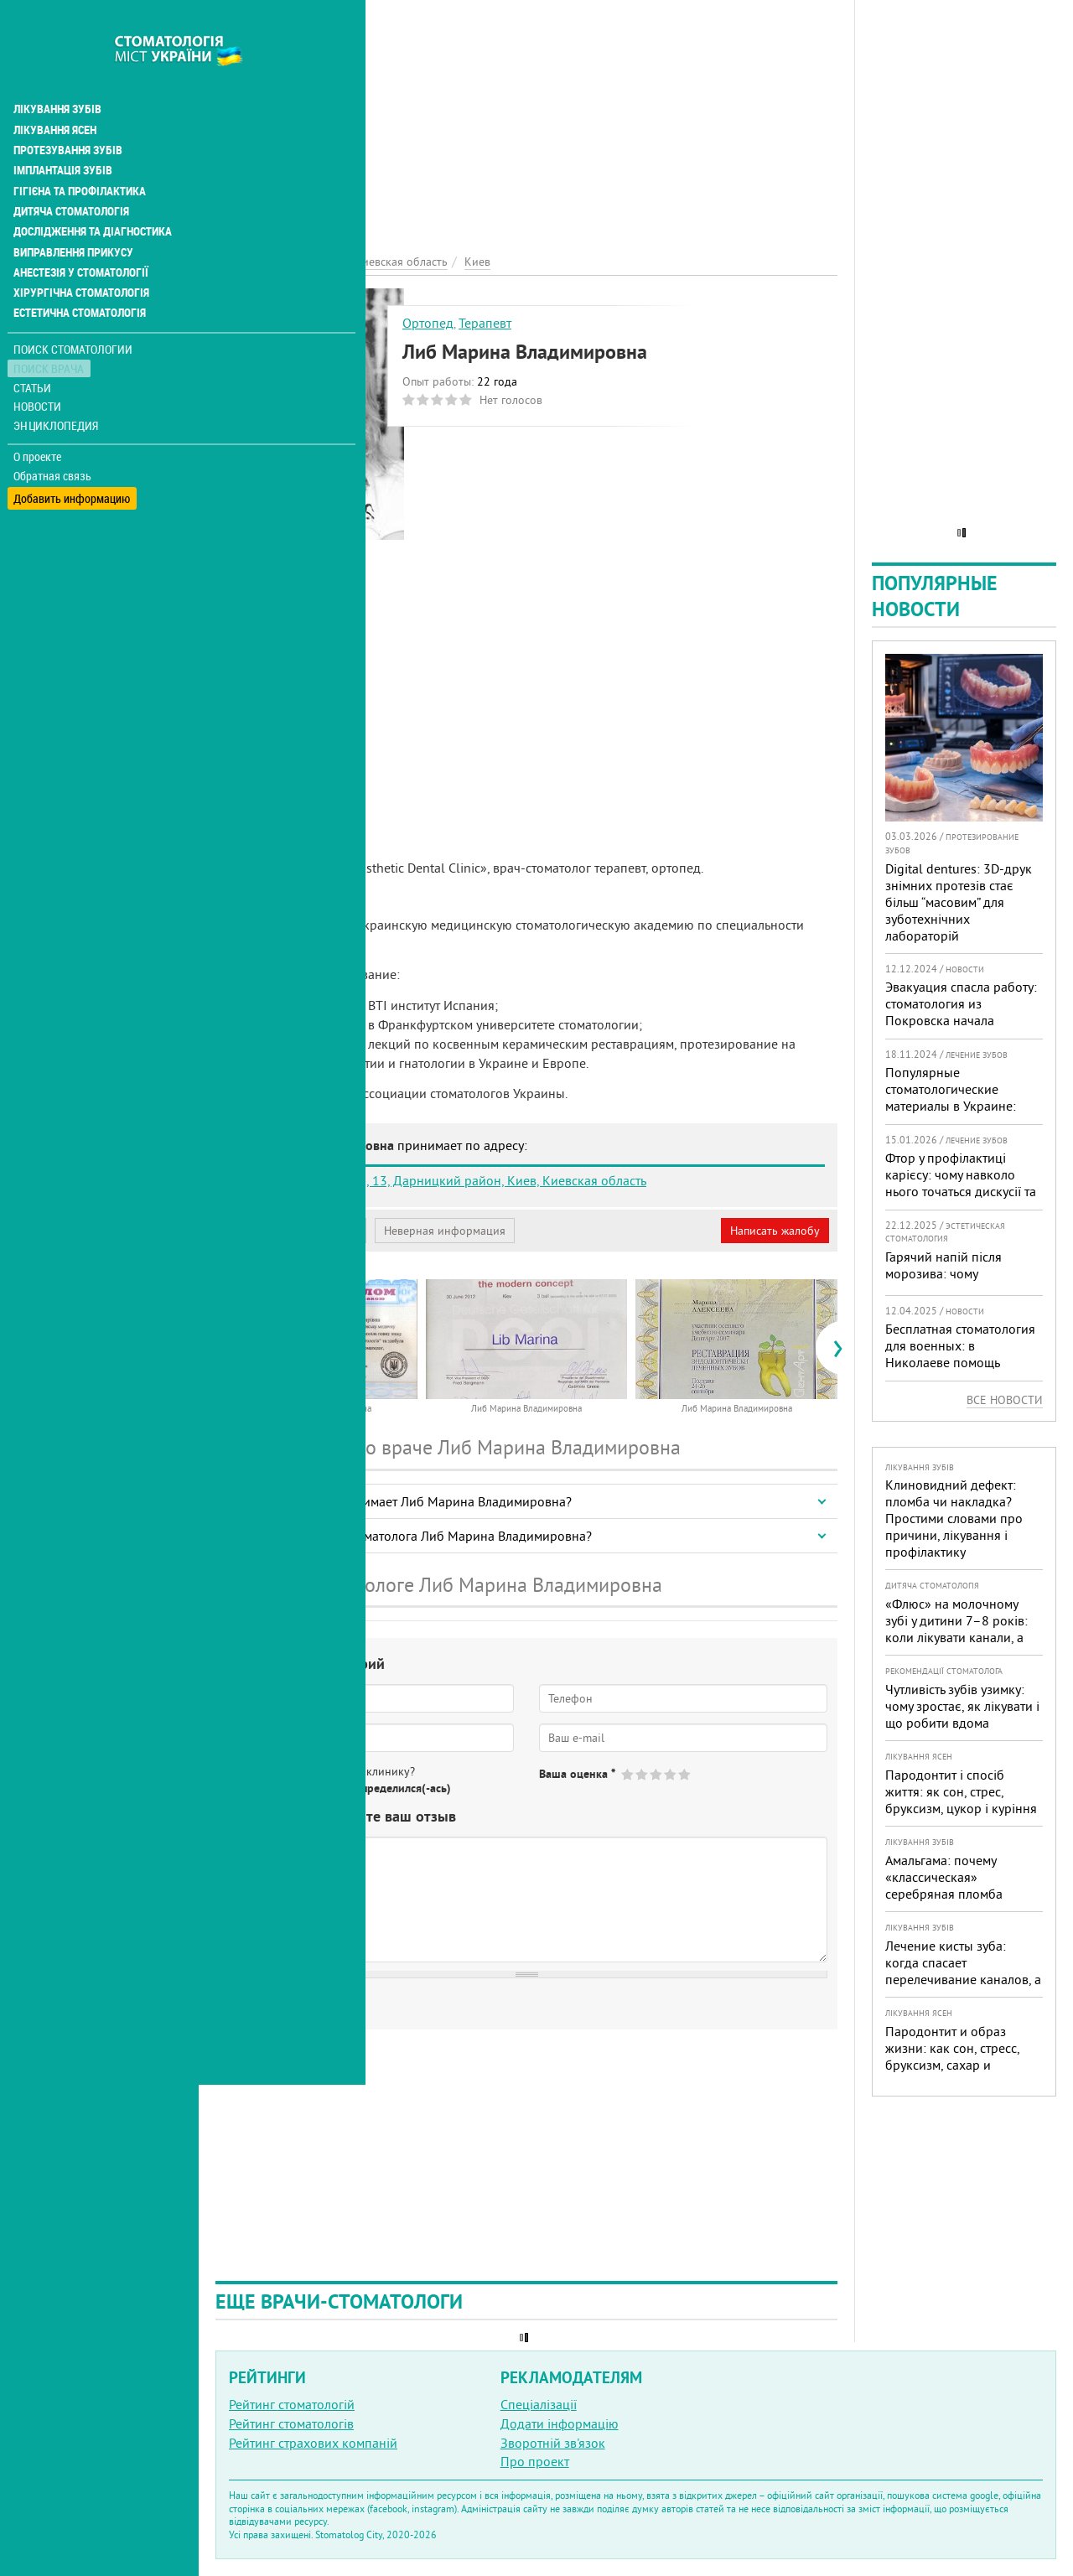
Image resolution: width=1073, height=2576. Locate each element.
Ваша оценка (577, 1773)
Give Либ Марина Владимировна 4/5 (671, 1774)
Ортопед (428, 322)
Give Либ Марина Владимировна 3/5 (657, 1774)
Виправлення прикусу (74, 211)
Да (257, 1788)
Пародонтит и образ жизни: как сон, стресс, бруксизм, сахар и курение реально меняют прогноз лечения (959, 2065)
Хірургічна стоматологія (82, 251)
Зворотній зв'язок (552, 2442)
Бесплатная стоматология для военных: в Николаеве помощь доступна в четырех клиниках (960, 1362)
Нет (301, 1788)
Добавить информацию (73, 453)
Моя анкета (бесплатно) (295, 1230)
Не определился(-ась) (394, 1788)
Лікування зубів (58, 70)
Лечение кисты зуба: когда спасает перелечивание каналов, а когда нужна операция (963, 1970)
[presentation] (223, 1348)
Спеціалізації (538, 2404)
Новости (39, 365)
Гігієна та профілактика (80, 151)
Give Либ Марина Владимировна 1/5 (628, 1774)
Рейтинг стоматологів (291, 2423)
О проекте (39, 414)
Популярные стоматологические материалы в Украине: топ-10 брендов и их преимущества (950, 1106)
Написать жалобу (775, 1230)
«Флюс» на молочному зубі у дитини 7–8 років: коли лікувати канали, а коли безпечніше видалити (956, 1637)
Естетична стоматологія (80, 271)
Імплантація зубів (63, 130)
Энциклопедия (57, 383)
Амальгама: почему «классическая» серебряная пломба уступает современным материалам (952, 1894)
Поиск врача (50, 326)
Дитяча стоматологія (72, 171)
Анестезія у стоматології (81, 231)
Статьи (34, 346)
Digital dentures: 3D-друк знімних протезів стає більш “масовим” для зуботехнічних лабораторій (958, 902)
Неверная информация (444, 1230)
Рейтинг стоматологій (292, 2404)
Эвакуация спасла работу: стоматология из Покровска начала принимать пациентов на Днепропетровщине (961, 1020)
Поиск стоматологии (74, 307)
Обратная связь (54, 434)
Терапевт (485, 322)
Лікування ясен (55, 90)
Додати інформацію (559, 2423)
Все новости (1005, 1399)
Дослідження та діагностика (93, 191)
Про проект (534, 2461)
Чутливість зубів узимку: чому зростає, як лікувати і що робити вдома (962, 1706)
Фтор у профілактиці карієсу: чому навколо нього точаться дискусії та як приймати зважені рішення (960, 1191)
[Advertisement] (526, 117)
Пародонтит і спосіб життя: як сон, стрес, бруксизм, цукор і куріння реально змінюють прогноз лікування (961, 1808)
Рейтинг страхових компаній (313, 2442)
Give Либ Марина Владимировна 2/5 (642, 1774)
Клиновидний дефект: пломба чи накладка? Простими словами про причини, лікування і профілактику (954, 1518)
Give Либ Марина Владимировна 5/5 (685, 1774)
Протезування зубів (68, 110)
